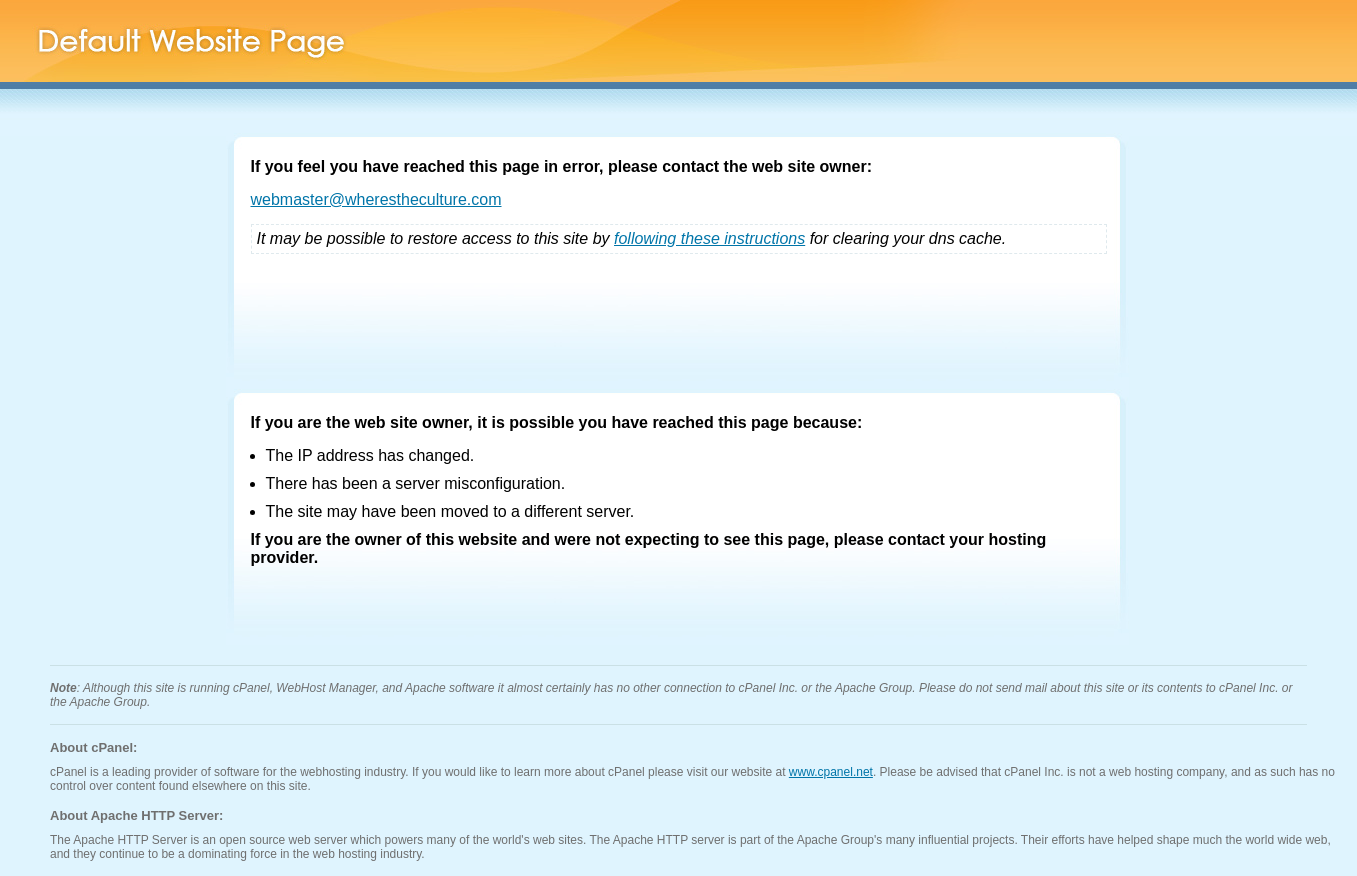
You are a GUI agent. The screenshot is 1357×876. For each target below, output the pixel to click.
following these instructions (709, 238)
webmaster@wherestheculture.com (376, 199)
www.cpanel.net (831, 772)
